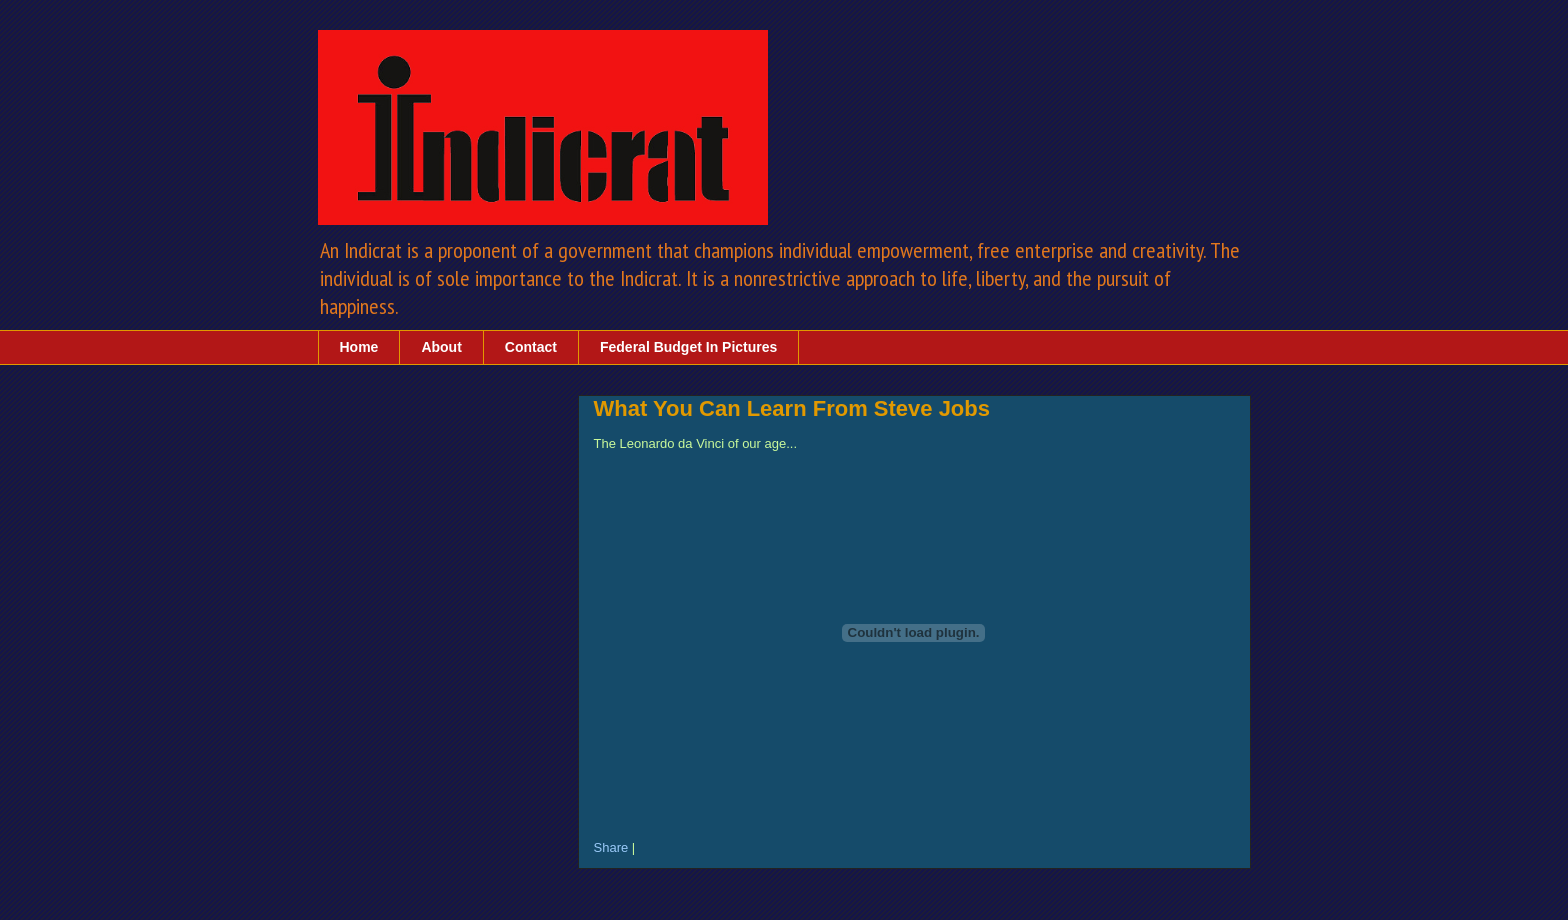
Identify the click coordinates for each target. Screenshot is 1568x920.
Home (359, 347)
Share (611, 847)
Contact (531, 347)
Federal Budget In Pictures (688, 347)
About (441, 347)
